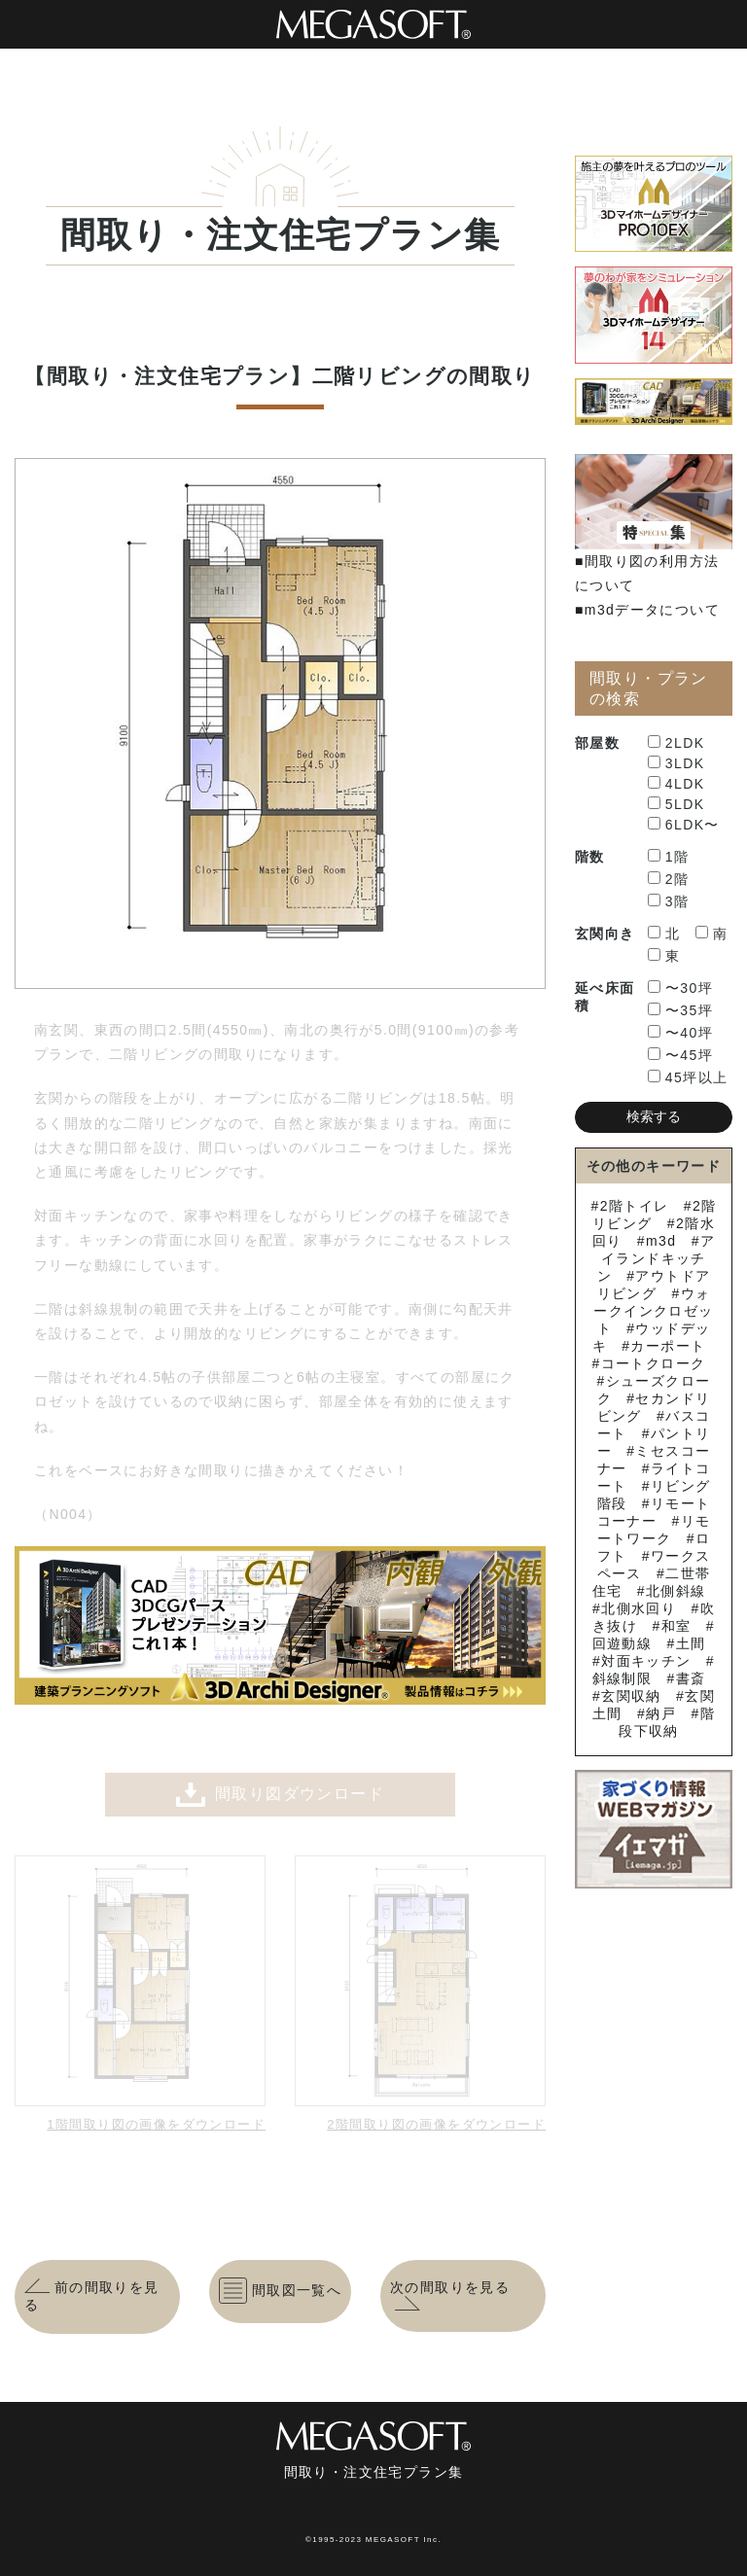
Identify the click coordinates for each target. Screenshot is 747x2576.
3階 (669, 901)
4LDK (676, 784)
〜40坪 (680, 1033)
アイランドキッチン (656, 1258)
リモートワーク (654, 1529)
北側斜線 (676, 1591)
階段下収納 (667, 1722)
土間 (691, 1643)
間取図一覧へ (280, 2290)
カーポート (667, 1346)
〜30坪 (680, 988)
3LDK (676, 763)
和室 (676, 1626)
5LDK (676, 804)
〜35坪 (680, 1010)
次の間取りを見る (450, 2295)
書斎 (691, 1678)
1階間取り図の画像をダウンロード (156, 2124)
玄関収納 (631, 1696)
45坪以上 (688, 1077)
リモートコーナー (654, 1512)
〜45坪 (680, 1055)
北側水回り (638, 1608)
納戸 (661, 1713)
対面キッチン (646, 1661)
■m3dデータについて (647, 610)
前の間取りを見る (92, 2295)
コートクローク (653, 1363)
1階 (669, 857)
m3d (661, 1241)
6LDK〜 (684, 824)
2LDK (676, 743)
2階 (669, 879)
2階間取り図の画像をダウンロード (436, 2124)
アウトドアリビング (654, 1284)
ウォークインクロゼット (653, 1311)
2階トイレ (634, 1206)
